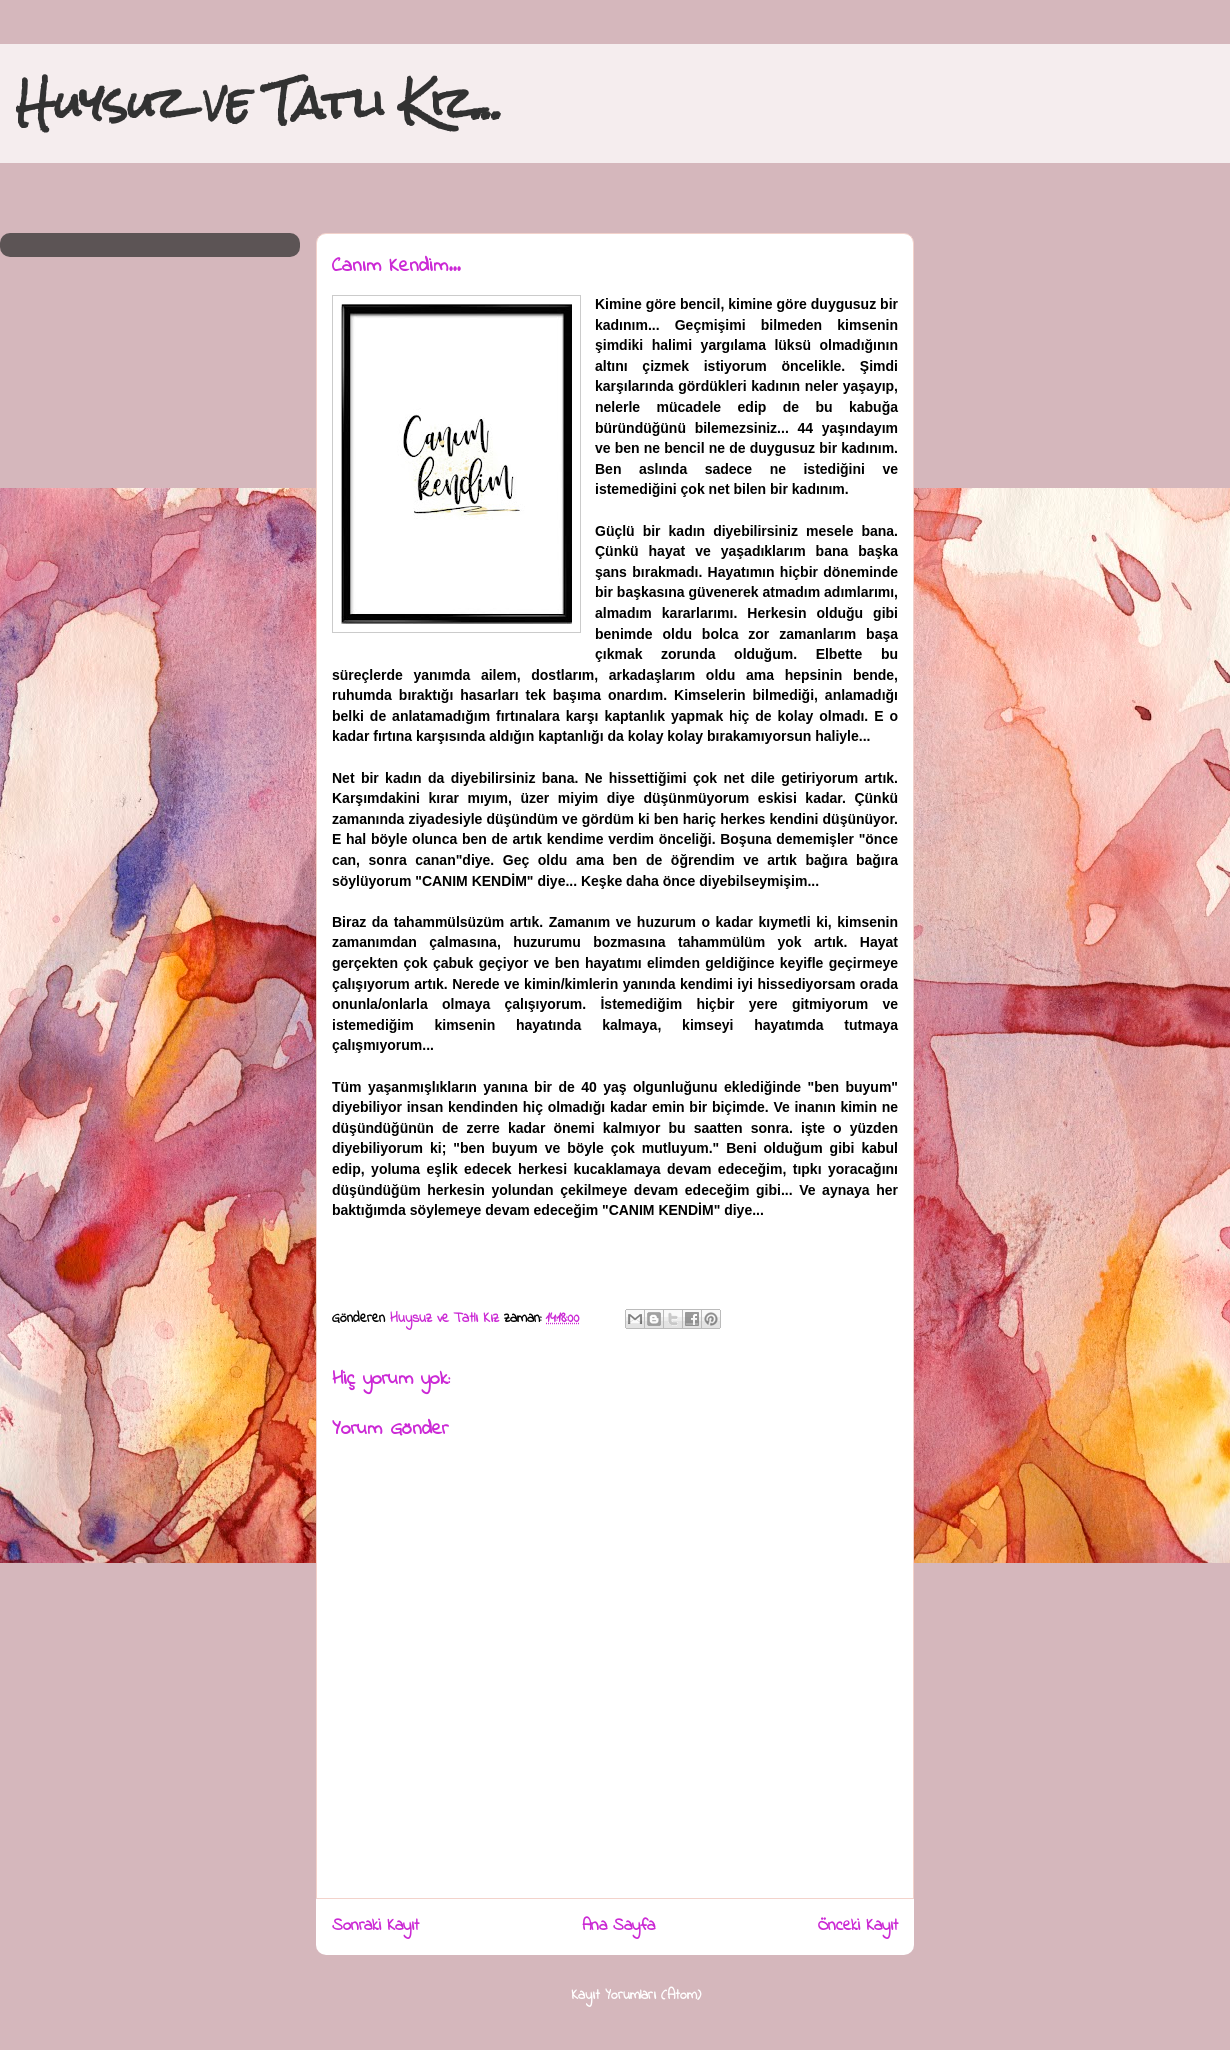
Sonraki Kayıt (375, 1926)
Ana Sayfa (618, 1926)
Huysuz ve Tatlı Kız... (259, 102)
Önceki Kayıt (858, 1926)
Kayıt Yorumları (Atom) (636, 1995)
